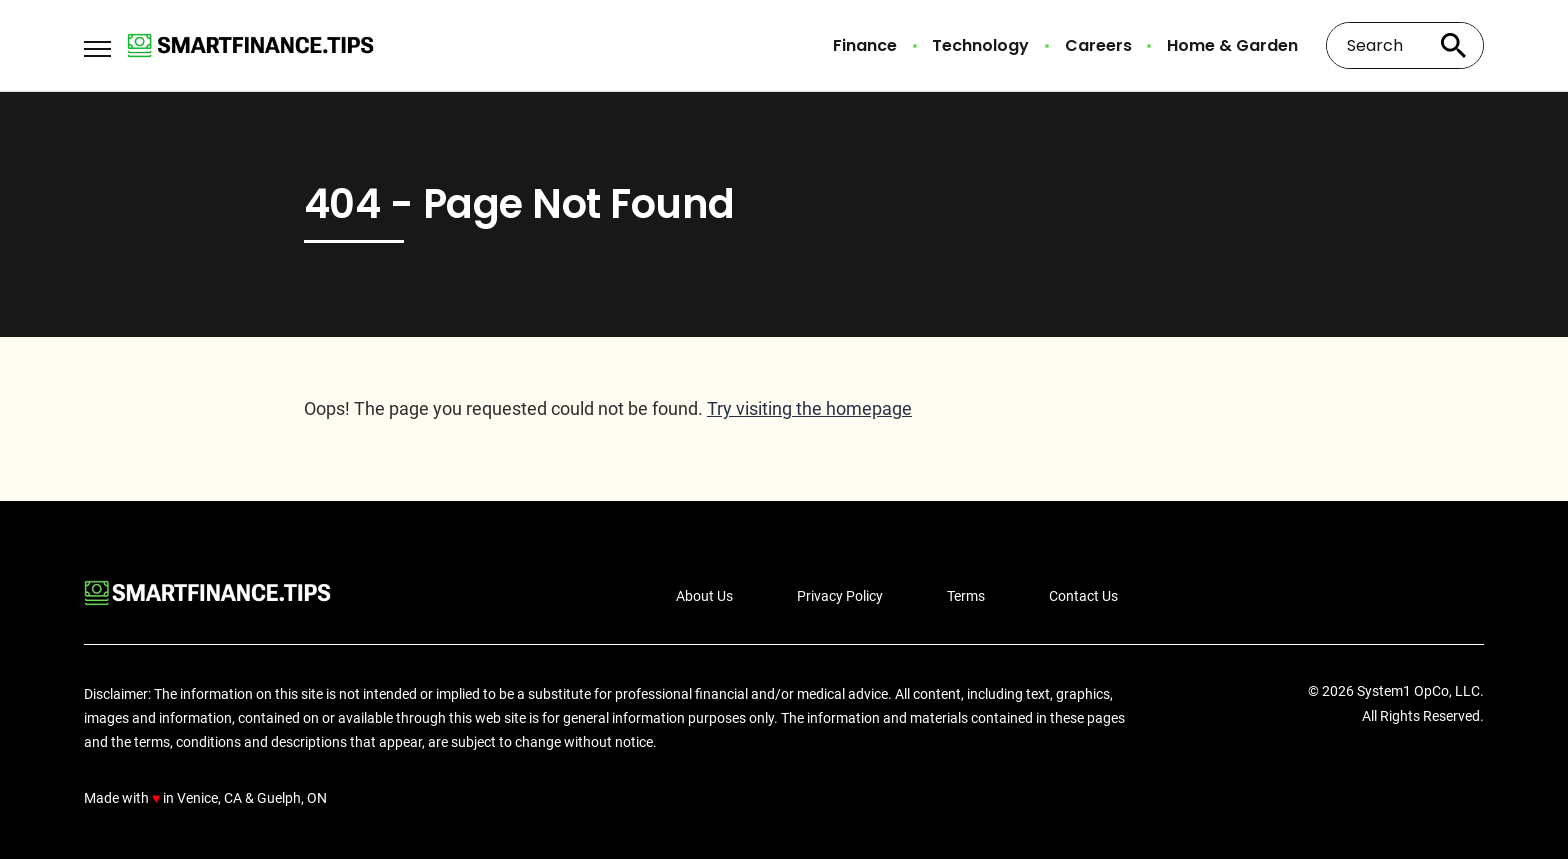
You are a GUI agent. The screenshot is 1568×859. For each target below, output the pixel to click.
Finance (865, 46)
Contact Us (1083, 596)
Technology (980, 46)
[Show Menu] (97, 44)
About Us (704, 596)
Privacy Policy (840, 596)
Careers (1098, 46)
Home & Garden (1232, 46)
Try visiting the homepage (809, 408)
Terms (966, 596)
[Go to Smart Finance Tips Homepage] (250, 45)
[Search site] (1454, 45)
